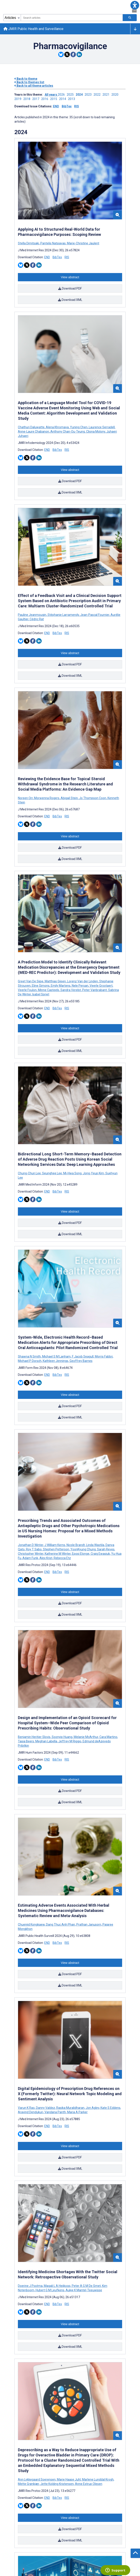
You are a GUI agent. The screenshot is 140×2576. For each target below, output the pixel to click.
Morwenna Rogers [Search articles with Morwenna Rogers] (46, 798)
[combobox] (72, 17)
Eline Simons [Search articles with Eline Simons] (40, 986)
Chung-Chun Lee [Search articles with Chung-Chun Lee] (29, 1173)
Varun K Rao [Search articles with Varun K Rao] (26, 2108)
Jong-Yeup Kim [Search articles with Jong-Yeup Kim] (93, 1173)
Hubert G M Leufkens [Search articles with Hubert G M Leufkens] (50, 2290)
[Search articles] (130, 17)
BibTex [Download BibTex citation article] (57, 257)
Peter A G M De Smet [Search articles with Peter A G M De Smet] (86, 2286)
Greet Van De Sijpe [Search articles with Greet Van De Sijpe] (31, 981)
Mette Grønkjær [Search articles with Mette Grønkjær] (29, 2484)
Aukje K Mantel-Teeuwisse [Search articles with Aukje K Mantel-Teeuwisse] (83, 2290)
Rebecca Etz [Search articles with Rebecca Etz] (62, 1558)
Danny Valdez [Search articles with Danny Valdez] (45, 2108)
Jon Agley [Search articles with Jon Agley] (92, 2108)
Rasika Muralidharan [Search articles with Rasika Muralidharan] (70, 2108)
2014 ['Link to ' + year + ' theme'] (63, 99)
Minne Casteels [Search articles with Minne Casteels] (48, 990)
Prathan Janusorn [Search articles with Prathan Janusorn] (89, 1924)
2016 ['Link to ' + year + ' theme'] (45, 99)
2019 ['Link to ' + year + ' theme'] (18, 99)
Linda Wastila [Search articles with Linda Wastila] (95, 1545)
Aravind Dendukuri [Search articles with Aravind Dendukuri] (31, 2112)
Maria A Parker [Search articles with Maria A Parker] (77, 2112)
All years (51, 94)
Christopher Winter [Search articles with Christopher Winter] (31, 1554)
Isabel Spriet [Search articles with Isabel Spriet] (40, 994)
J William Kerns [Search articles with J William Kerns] (55, 1545)
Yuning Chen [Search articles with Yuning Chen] (78, 427)
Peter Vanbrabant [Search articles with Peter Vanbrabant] (95, 990)
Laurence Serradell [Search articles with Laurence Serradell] (101, 427)
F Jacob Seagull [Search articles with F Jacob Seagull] (82, 1356)
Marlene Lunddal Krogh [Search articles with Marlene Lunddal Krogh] (97, 2479)
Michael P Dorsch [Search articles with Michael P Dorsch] (30, 1361)
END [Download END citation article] (47, 257)
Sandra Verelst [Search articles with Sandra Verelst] (71, 990)
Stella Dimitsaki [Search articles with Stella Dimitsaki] (29, 243)
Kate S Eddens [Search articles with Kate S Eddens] (110, 2108)
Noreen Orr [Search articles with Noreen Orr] (25, 798)
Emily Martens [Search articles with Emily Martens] (60, 986)
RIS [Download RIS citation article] (67, 257)
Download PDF (70, 288)
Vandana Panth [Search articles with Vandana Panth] (55, 2112)
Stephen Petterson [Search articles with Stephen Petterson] (56, 1549)
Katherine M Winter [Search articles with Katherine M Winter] (57, 1554)
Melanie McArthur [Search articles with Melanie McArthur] (86, 1737)
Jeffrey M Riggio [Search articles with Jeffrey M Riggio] (70, 1741)
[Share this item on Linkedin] (79, 54)
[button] (135, 5)
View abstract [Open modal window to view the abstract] (70, 277)
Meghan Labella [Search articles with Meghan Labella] (46, 1741)
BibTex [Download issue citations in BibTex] (67, 106)
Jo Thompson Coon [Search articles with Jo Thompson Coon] (93, 798)
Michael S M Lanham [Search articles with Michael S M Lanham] (56, 1356)
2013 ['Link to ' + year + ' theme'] (72, 99)
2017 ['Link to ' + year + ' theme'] (36, 99)
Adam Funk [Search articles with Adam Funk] (30, 1558)
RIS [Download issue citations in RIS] (76, 106)
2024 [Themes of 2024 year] (20, 132)
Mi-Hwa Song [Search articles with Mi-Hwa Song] (72, 1173)
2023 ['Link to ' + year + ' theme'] (89, 94)
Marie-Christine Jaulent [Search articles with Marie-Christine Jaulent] (82, 243)
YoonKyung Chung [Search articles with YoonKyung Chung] (83, 1549)
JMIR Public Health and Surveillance (33, 29)
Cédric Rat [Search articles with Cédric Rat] (36, 619)
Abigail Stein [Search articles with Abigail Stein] (69, 798)
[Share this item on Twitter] (67, 54)
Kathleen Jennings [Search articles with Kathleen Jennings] (55, 1361)
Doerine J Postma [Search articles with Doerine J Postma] (30, 2286)
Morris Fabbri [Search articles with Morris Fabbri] (103, 1356)
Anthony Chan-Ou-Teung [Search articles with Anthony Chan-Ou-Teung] (67, 431)
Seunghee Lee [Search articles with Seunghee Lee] (52, 1173)
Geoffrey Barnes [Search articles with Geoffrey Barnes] (80, 1361)
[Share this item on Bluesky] (61, 54)
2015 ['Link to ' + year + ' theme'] (54, 99)
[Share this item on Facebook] (73, 54)
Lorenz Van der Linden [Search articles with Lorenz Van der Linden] (83, 981)
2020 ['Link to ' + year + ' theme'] (115, 94)
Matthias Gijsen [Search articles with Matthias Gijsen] (55, 981)
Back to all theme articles (33, 85)
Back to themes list (29, 82)
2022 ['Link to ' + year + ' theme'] (98, 94)
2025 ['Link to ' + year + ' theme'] (71, 94)
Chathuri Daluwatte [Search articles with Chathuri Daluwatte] (31, 427)
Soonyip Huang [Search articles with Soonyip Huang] (62, 1737)
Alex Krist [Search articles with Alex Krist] (46, 1558)
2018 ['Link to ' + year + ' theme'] (27, 99)
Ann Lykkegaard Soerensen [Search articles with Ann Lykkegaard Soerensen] (37, 2479)
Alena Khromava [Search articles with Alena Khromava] (57, 427)
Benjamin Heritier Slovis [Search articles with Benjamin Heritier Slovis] (34, 1737)
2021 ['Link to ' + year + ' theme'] (106, 94)
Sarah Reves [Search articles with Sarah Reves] (105, 1549)
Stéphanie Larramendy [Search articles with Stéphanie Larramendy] (63, 615)
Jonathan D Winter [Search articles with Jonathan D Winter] (31, 1545)
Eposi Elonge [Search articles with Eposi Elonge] (80, 1554)
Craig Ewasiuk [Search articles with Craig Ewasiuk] (100, 1554)
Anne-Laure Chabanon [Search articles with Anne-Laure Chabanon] (34, 431)
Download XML (70, 300)
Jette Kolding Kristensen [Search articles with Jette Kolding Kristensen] (57, 2484)
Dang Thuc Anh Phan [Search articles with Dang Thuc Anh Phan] (60, 1924)
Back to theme (25, 78)
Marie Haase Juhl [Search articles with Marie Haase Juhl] (68, 2479)
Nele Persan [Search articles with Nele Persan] (80, 986)
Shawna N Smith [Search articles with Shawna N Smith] (29, 1356)
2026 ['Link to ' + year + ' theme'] (62, 94)
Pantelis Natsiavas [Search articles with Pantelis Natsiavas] (53, 243)
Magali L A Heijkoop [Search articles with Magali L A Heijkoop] (57, 2286)
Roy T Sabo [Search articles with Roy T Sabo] (33, 1549)
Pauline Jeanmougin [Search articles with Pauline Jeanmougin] (32, 615)
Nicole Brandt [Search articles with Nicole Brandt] (75, 1545)
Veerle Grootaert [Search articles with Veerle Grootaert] (101, 986)
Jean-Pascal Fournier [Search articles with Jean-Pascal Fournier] (95, 615)
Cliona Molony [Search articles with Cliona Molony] (95, 431)
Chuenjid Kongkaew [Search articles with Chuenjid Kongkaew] (31, 1924)
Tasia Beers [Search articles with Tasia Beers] (26, 1741)
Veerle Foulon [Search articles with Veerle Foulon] (27, 990)
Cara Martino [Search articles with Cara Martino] (108, 1737)
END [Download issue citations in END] (56, 106)
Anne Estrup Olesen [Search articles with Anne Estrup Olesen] (88, 2484)
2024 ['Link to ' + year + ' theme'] (80, 94)
